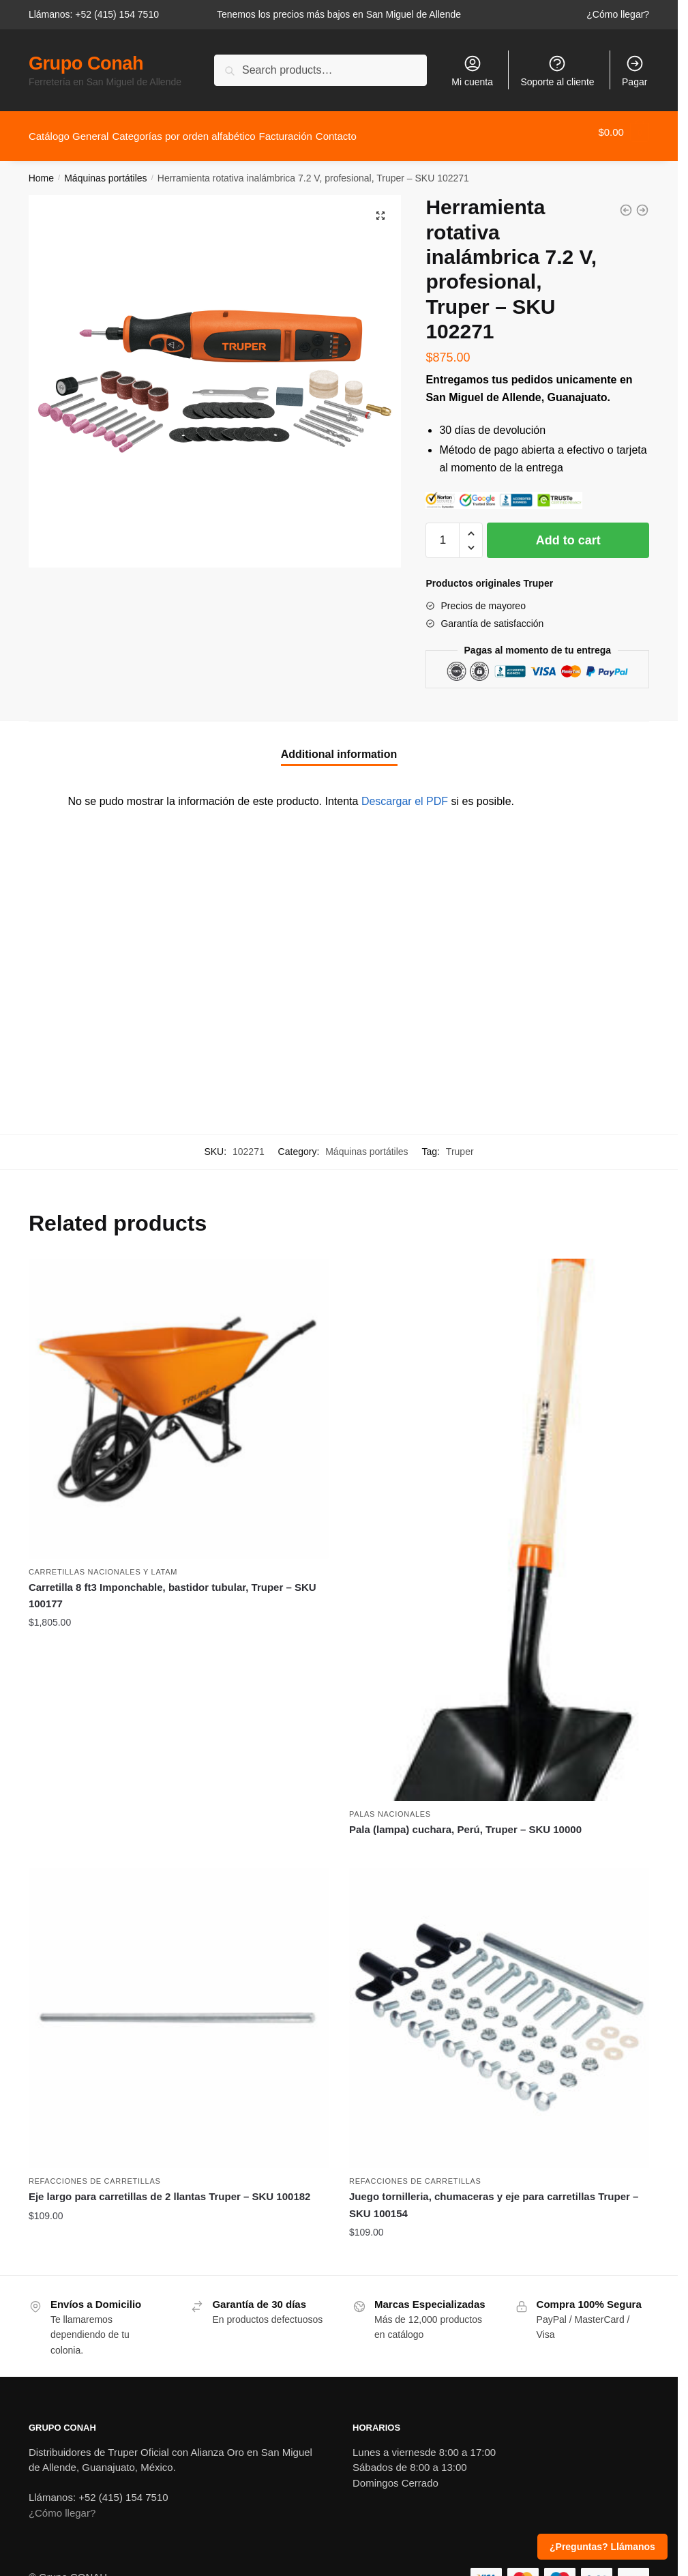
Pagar (634, 70)
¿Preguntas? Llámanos (602, 2546)
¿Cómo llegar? (617, 14)
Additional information (339, 746)
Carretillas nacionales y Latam (103, 1564)
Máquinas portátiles (105, 169)
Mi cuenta (472, 70)
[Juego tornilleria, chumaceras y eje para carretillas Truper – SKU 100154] (499, 2010)
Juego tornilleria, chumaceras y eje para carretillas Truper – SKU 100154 (493, 2196)
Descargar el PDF (404, 793)
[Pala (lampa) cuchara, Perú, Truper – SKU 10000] (499, 1521)
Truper (460, 1143)
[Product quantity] (442, 532)
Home (41, 169)
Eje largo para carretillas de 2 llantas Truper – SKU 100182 (170, 2188)
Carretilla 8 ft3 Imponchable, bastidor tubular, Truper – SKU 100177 (172, 1587)
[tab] (339, 735)
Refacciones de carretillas (95, 2173)
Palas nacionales (390, 1806)
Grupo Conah (86, 63)
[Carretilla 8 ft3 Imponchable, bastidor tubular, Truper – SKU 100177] (179, 1400)
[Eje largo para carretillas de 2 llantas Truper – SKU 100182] (179, 2010)
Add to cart (568, 532)
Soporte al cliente (557, 70)
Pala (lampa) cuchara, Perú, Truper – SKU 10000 (465, 1821)
